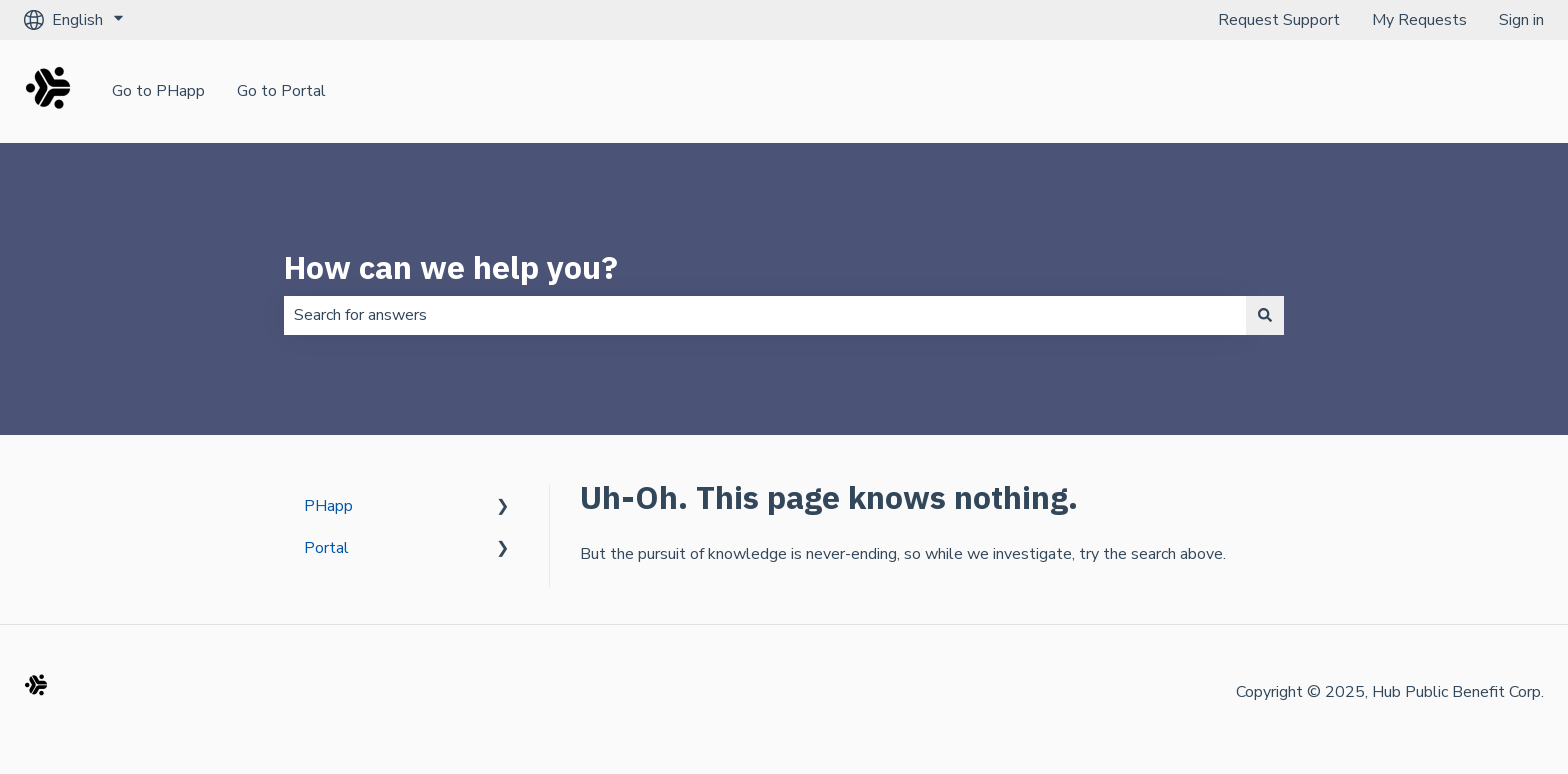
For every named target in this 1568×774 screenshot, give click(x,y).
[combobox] (765, 315)
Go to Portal (281, 91)
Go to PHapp (158, 91)
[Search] (1265, 315)
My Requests (1419, 20)
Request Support (1279, 20)
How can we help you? (451, 267)
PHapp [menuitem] (328, 506)
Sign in (1521, 20)
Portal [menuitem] (326, 548)
